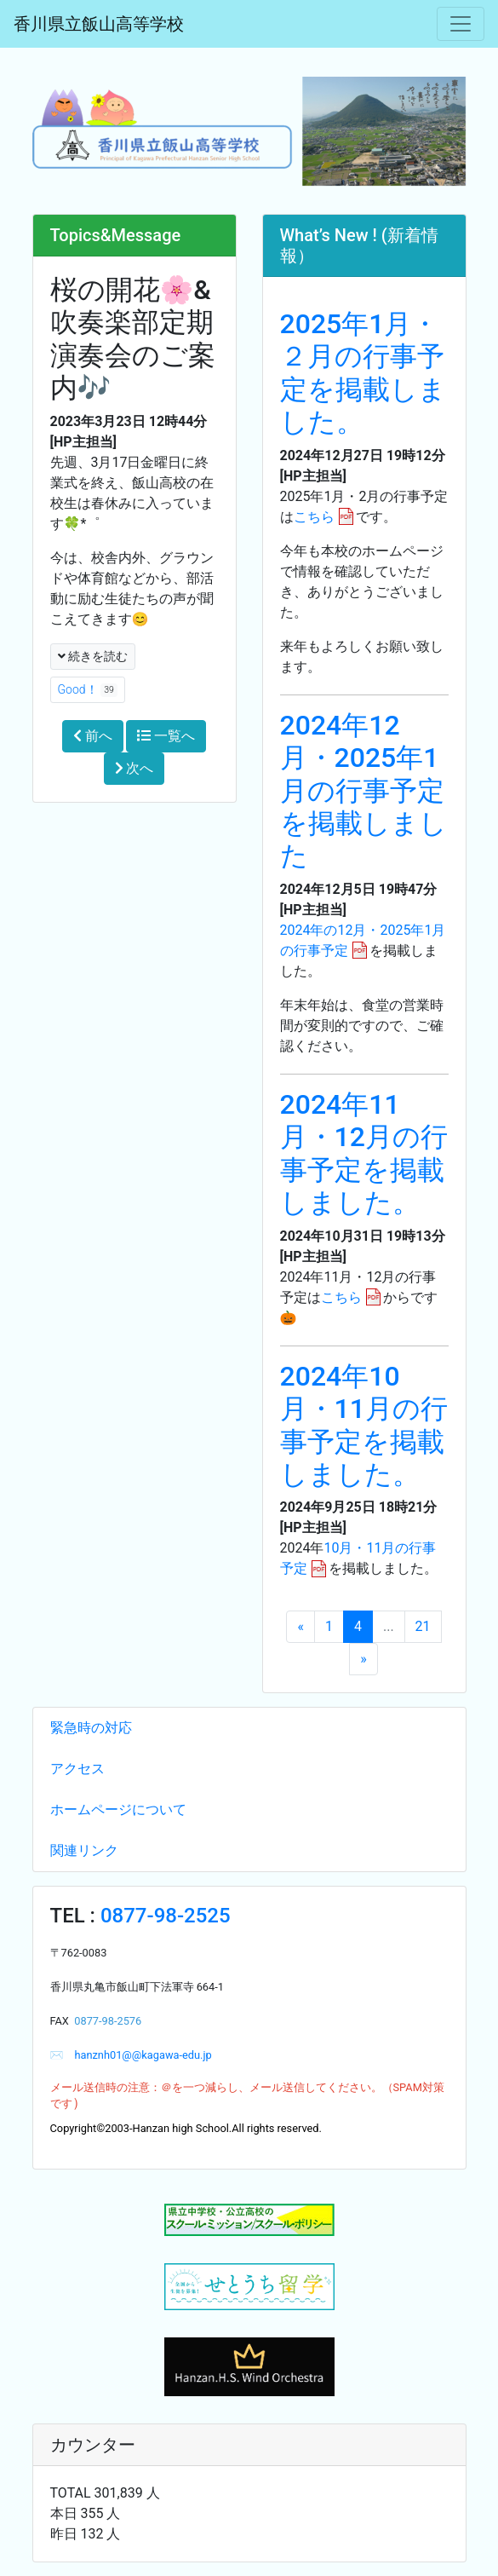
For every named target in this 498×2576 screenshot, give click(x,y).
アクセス (77, 1769)
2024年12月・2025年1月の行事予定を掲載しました (363, 791)
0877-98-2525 (165, 1916)
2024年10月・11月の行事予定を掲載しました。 (364, 1425)
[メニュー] (460, 24)
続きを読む (93, 656)
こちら (314, 517)
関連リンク (84, 1850)
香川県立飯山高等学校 (99, 24)
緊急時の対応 (91, 1728)
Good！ (87, 690)
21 (423, 1626)
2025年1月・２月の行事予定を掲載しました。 (363, 373)
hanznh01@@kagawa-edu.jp (137, 2055)
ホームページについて (118, 1809)
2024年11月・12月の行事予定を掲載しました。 (364, 1153)
